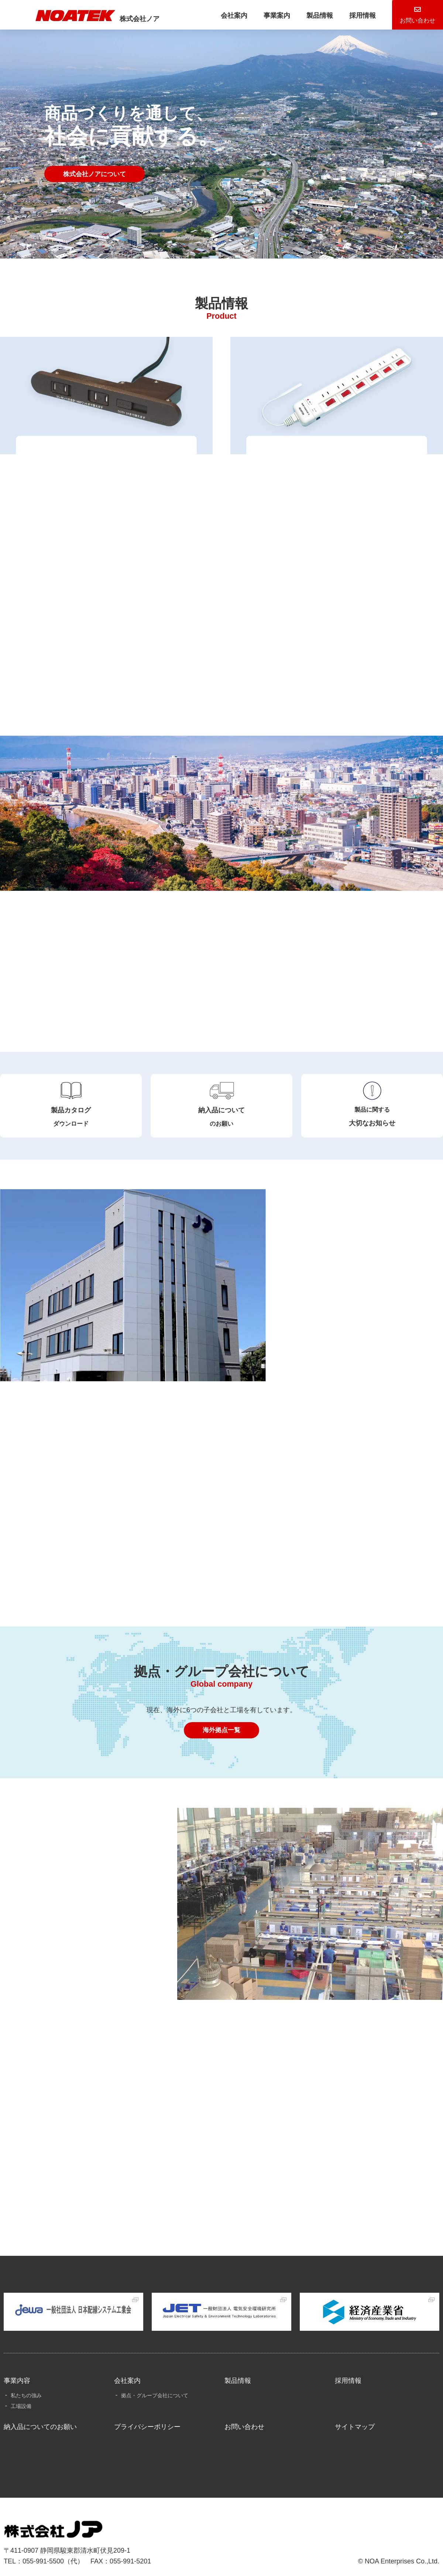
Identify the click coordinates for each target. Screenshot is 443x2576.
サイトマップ (355, 2414)
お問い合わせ (244, 2414)
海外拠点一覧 (221, 1724)
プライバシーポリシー (147, 2414)
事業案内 (254, 15)
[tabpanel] (221, 129)
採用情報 (340, 15)
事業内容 (17, 2368)
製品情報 (297, 15)
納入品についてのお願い (40, 2414)
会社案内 (212, 15)
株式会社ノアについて (97, 174)
